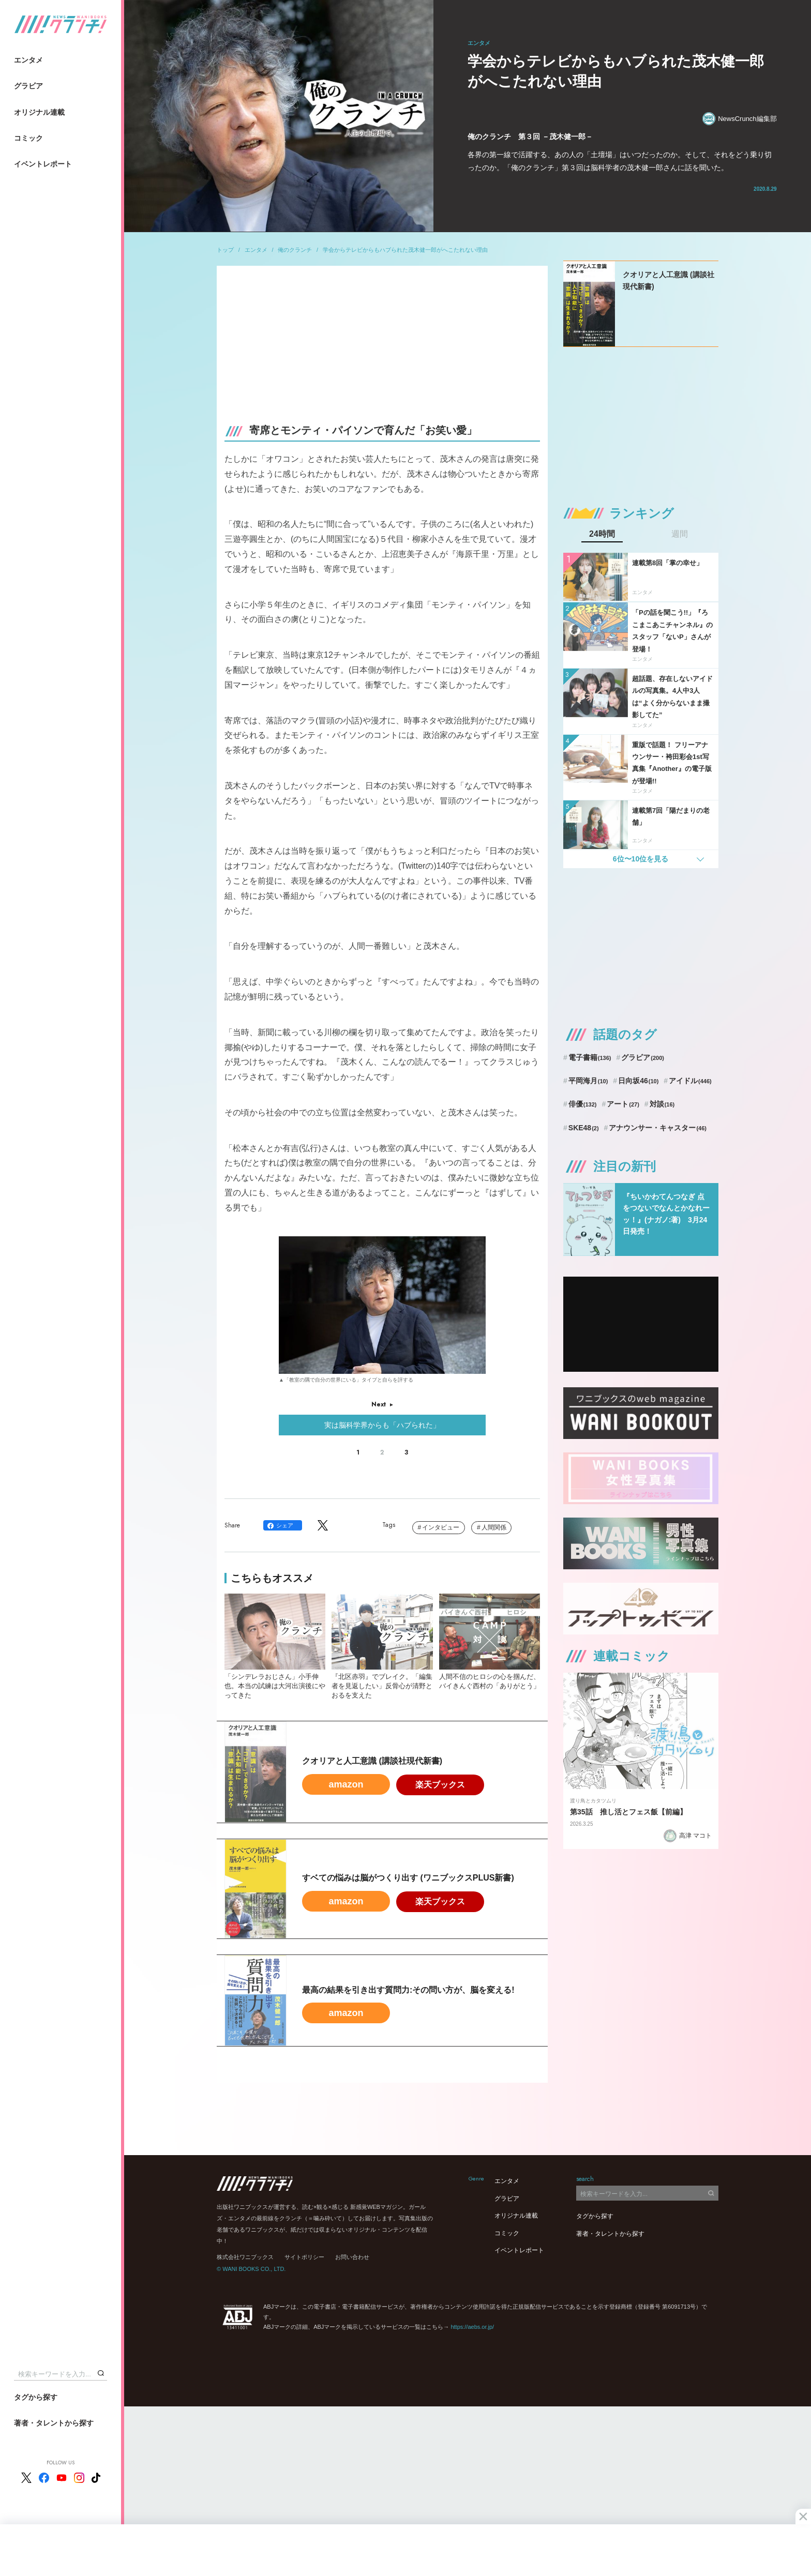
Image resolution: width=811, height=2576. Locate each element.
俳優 (582, 1104)
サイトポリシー (304, 2257)
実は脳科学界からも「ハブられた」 (382, 1425)
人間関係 (494, 1527)
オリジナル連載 (39, 112)
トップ (225, 250)
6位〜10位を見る (640, 859)
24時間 (602, 534)
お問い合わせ (352, 2257)
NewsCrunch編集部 (739, 118)
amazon (345, 1784)
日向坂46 (638, 1081)
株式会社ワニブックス (245, 2257)
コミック (28, 138)
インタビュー (440, 1527)
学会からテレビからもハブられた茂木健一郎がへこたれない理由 (405, 250)
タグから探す (35, 2397)
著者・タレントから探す (54, 2423)
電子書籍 (589, 1057)
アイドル (690, 1081)
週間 (679, 534)
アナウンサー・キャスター (658, 1128)
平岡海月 (588, 1081)
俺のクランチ (295, 250)
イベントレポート (43, 164)
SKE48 (583, 1128)
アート (623, 1104)
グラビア (28, 86)
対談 (662, 1104)
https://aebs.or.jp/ (472, 2327)
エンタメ (28, 60)
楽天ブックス (440, 1784)
